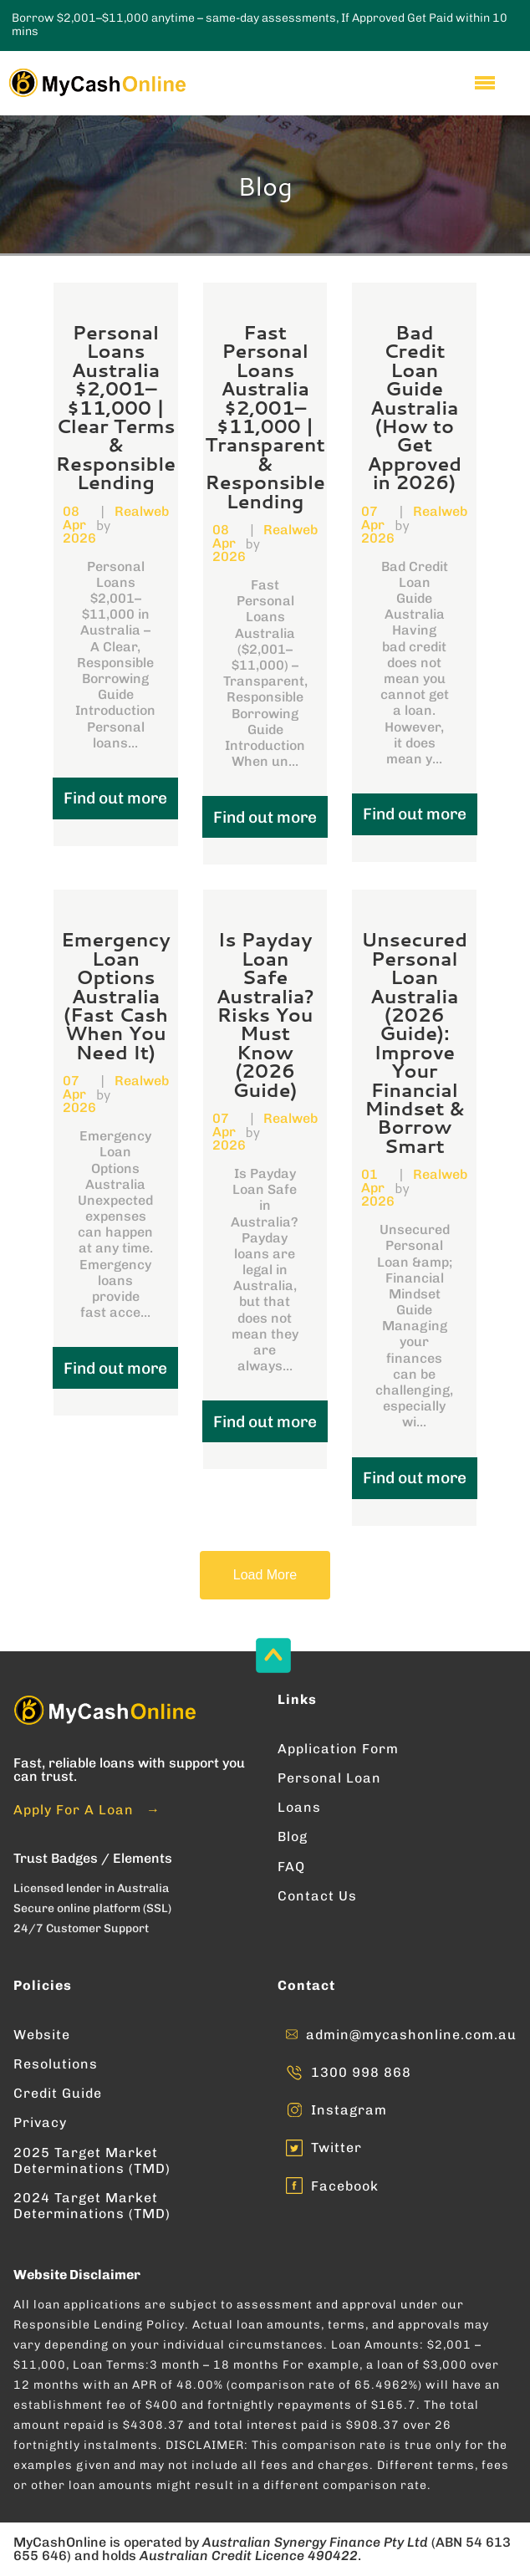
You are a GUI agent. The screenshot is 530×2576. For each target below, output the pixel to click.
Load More (265, 1575)
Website (41, 2035)
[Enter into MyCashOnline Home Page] (96, 83)
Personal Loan (329, 1778)
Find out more (115, 798)
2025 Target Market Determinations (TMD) (92, 2160)
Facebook (345, 2186)
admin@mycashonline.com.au (411, 2035)
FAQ (291, 1867)
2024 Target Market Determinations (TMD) (92, 2205)
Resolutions (55, 2064)
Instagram (349, 2110)
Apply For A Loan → (87, 1810)
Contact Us (317, 1896)
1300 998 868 (361, 2072)
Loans (299, 1807)
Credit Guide (57, 2093)
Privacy (40, 2122)
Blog (293, 1836)
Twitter (336, 2147)
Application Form (338, 1749)
